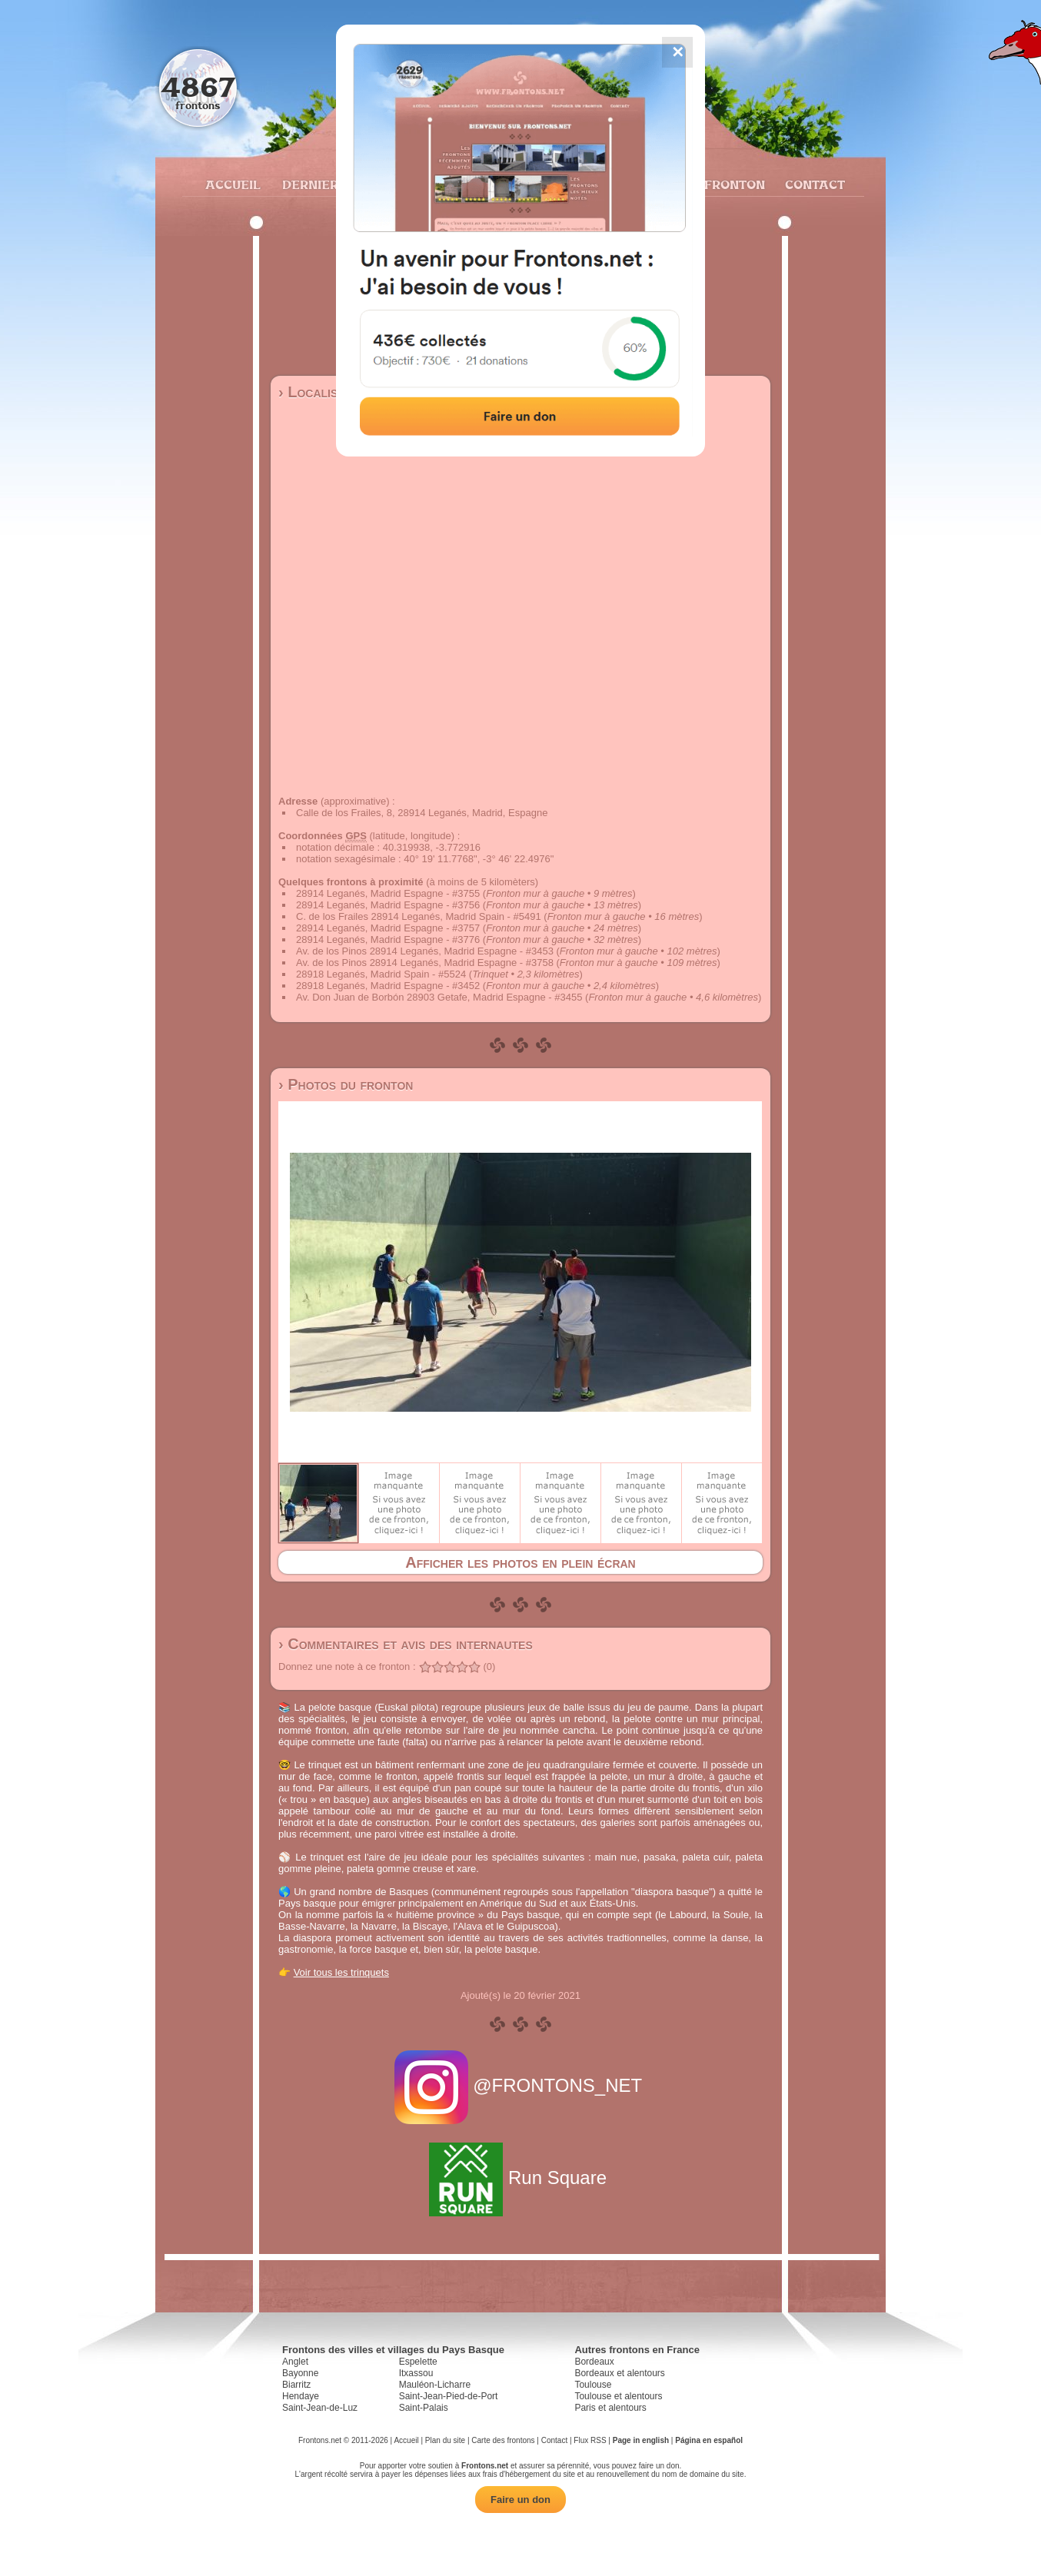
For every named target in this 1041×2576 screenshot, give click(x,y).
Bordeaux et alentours (619, 2373)
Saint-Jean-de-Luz (320, 2407)
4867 (198, 86)
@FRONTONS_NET (520, 2085)
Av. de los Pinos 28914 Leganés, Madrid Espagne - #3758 (425, 962)
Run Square (520, 2177)
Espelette (418, 2361)
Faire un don (520, 2499)
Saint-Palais (423, 2407)
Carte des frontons (502, 2440)
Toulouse (592, 2384)
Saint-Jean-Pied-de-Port (448, 2396)
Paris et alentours (610, 2407)
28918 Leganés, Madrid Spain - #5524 (381, 974)
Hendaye (300, 2396)
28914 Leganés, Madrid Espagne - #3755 (388, 893)
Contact (813, 184)
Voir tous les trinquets (341, 1972)
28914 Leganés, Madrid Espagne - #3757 (388, 928)
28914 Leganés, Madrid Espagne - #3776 (388, 939)
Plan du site (445, 2440)
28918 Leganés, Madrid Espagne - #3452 (388, 985)
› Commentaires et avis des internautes (405, 1643)
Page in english (641, 2440)
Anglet (295, 2361)
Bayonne (300, 2373)
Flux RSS (590, 2440)
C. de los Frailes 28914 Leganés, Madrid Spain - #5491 (418, 916)
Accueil (232, 184)
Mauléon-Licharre (435, 2384)
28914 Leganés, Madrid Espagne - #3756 (388, 905)
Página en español (709, 2440)
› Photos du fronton (345, 1084)
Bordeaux (594, 2361)
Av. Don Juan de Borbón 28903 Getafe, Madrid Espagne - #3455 (439, 997)
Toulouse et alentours (618, 2396)
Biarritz (296, 2384)
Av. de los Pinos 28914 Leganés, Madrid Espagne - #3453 (425, 951)
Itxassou (416, 2373)
